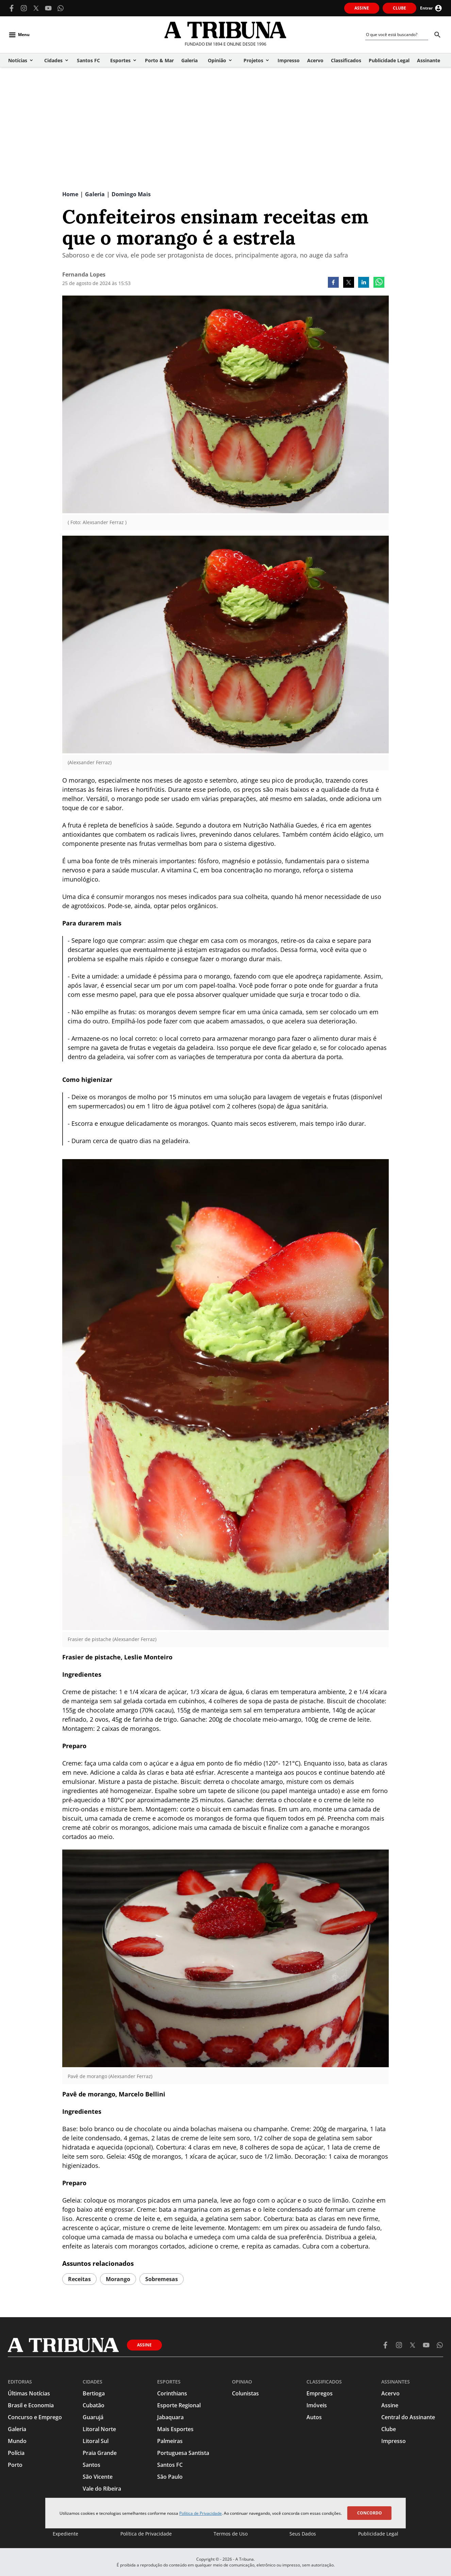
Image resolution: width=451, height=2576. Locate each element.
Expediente (65, 2533)
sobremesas (161, 2279)
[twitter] (348, 283)
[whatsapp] (378, 283)
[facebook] (333, 283)
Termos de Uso (231, 2533)
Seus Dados (302, 2533)
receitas (79, 2279)
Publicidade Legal (378, 2533)
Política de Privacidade (200, 2513)
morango (118, 2279)
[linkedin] (363, 283)
